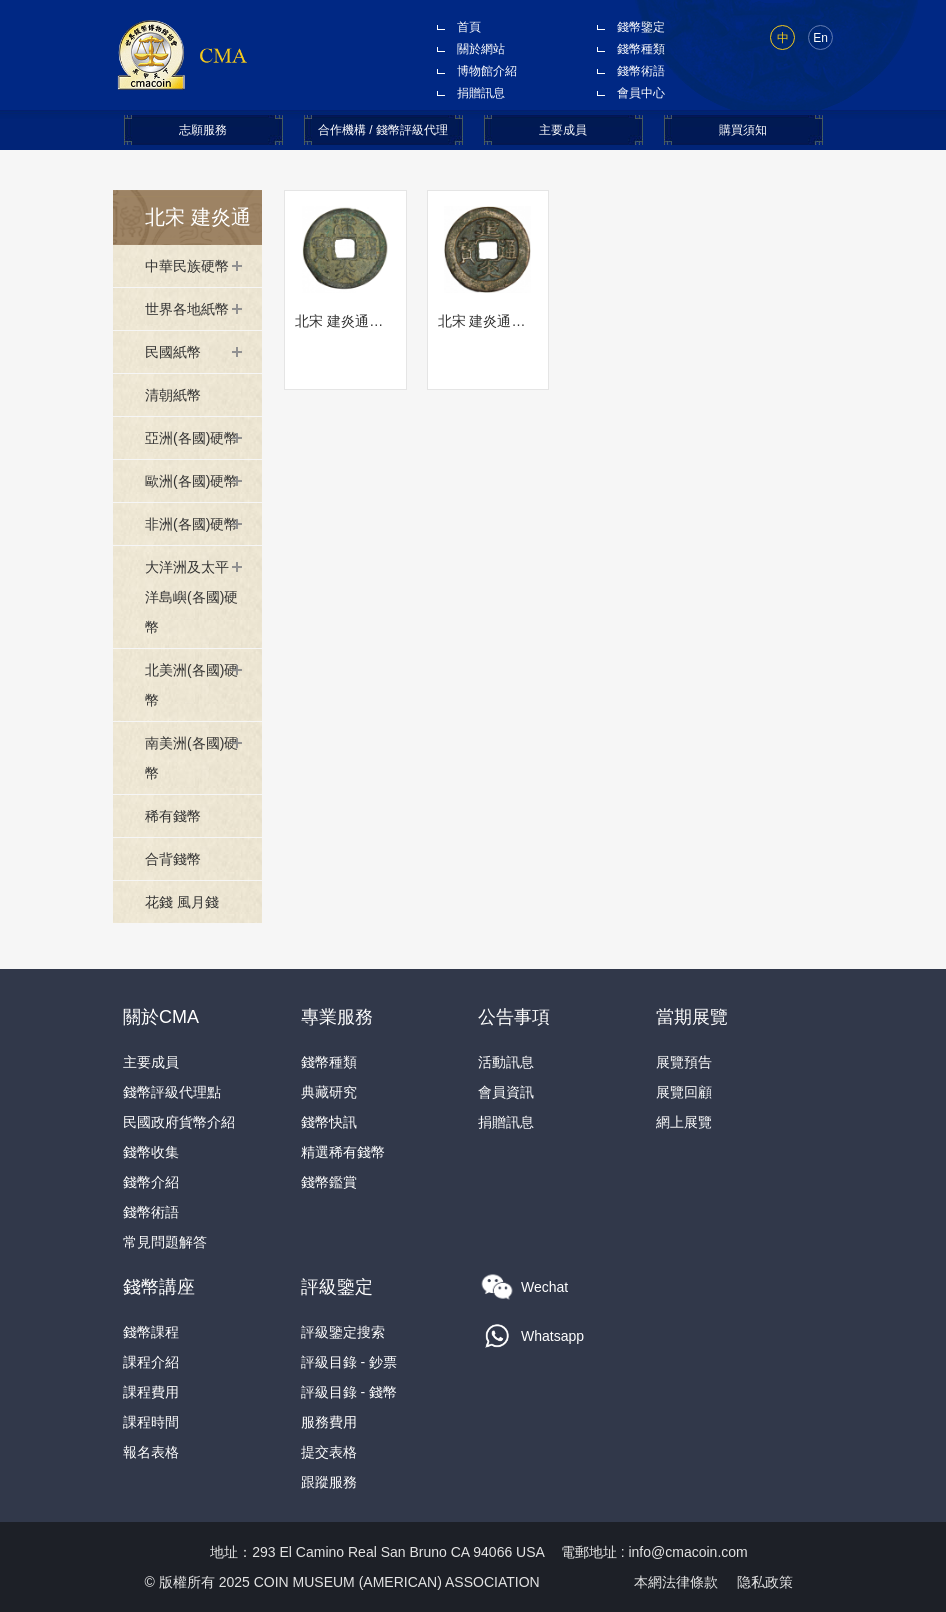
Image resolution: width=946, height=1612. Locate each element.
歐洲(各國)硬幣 (191, 481)
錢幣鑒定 (641, 27)
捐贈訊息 (481, 93)
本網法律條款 (676, 1582)
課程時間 (151, 1422)
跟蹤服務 (329, 1482)
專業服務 (337, 1017)
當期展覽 (692, 1017)
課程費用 (151, 1392)
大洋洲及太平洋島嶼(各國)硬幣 (191, 597)
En (820, 38)
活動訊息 (506, 1062)
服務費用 (329, 1422)
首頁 (469, 27)
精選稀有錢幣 (343, 1152)
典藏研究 (329, 1092)
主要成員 (563, 130)
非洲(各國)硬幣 (191, 524)
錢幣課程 (151, 1332)
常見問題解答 (165, 1242)
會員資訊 (506, 1092)
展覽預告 (684, 1062)
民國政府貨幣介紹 (179, 1122)
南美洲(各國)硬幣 (191, 758)
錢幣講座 (159, 1287)
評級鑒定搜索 (343, 1332)
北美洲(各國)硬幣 (191, 685)
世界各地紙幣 (187, 309)
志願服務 (203, 130)
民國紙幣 (173, 352)
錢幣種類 (641, 49)
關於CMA (161, 1017)
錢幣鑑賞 (329, 1182)
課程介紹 (151, 1362)
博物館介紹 (487, 71)
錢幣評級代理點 (172, 1092)
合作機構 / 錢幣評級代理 (383, 130)
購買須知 (743, 130)
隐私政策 (765, 1582)
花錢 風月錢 (182, 902)
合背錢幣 (173, 859)
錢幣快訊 (329, 1122)
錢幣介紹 (151, 1182)
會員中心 (641, 93)
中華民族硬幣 (187, 266)
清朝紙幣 (173, 395)
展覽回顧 (684, 1092)
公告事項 (514, 1017)
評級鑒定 (337, 1287)
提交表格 (329, 1452)
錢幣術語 (641, 71)
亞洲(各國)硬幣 (191, 438)
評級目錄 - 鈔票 (349, 1362)
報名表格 (151, 1452)
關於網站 (481, 49)
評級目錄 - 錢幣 (349, 1392)
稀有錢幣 (173, 816)
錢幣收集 (151, 1152)
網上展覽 (684, 1122)
